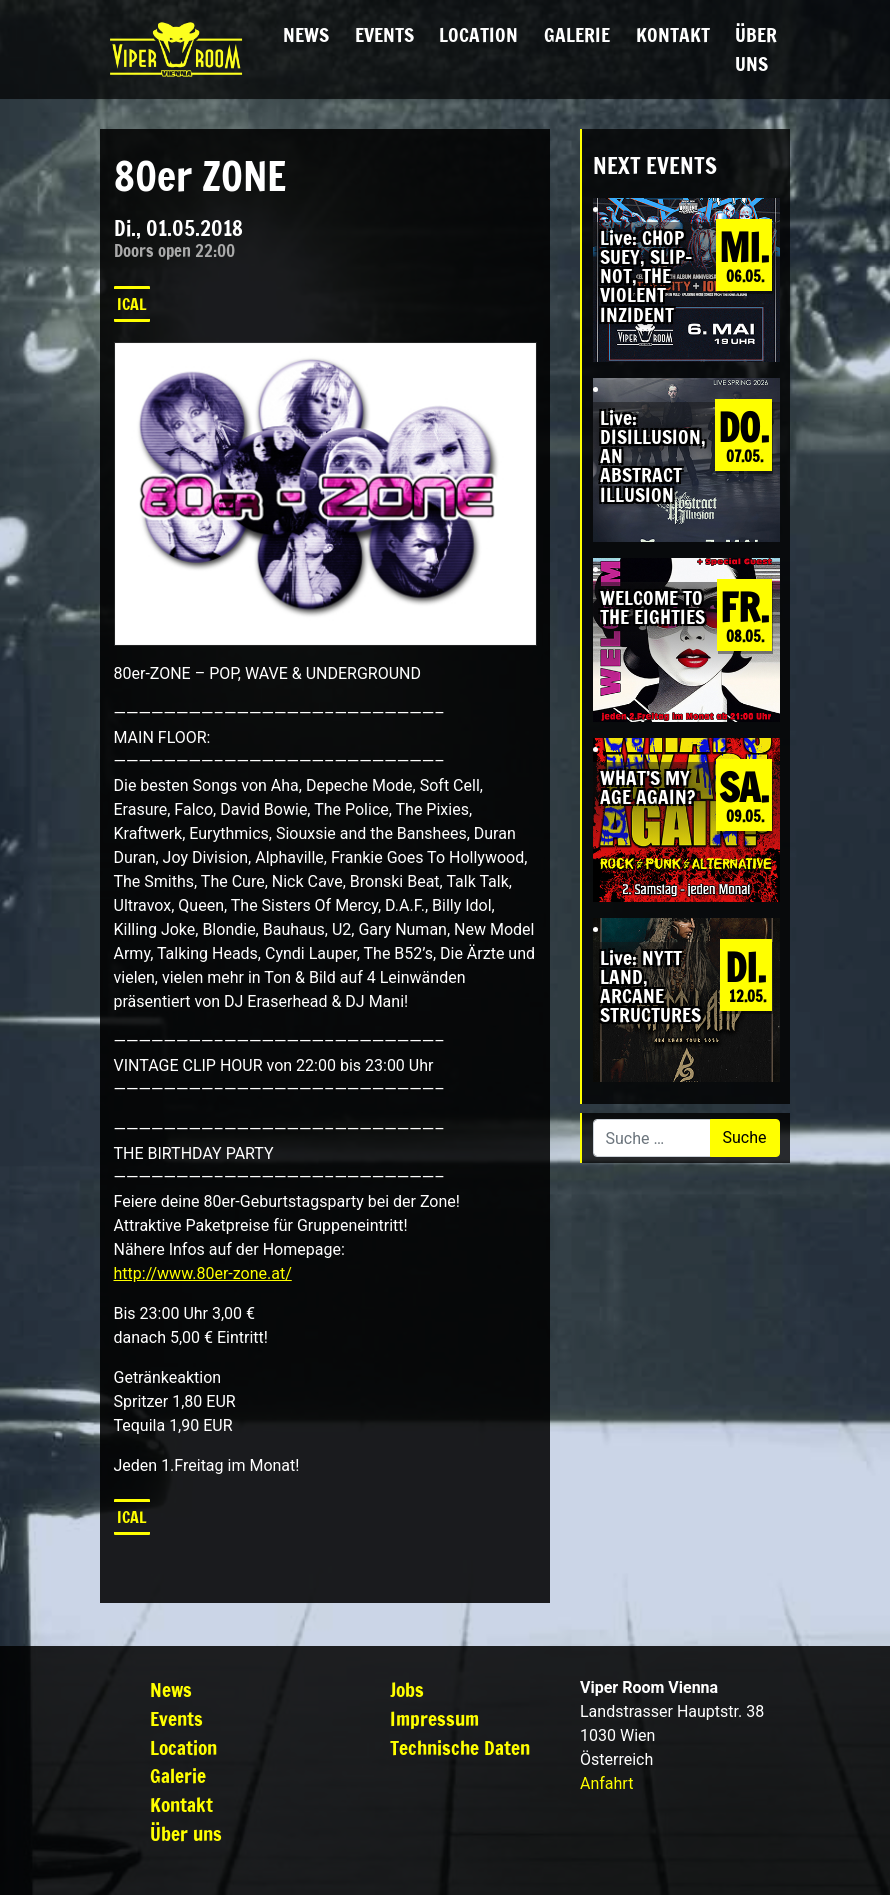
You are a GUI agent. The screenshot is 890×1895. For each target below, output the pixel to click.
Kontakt (673, 34)
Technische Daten (460, 1747)
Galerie (577, 34)
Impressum (434, 1718)
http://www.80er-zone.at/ (203, 1273)
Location (478, 34)
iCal (132, 304)
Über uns (756, 49)
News (306, 34)
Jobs (407, 1689)
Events (384, 34)
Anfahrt (606, 1783)
